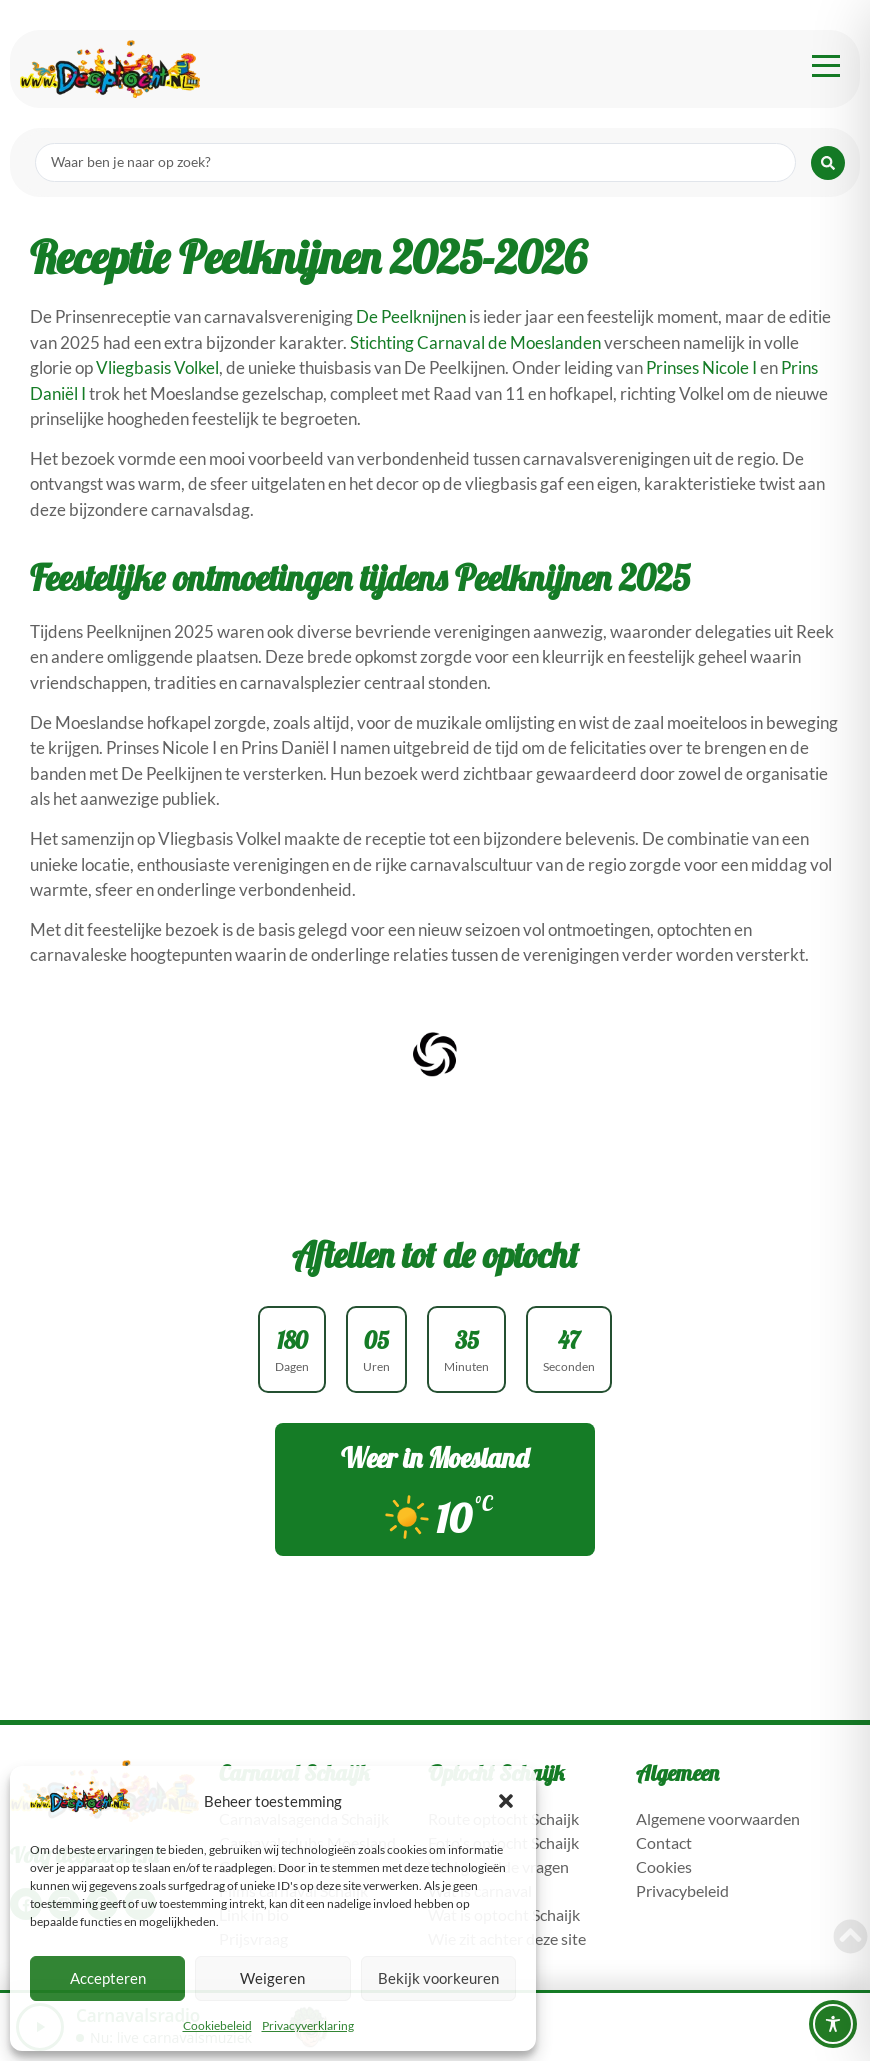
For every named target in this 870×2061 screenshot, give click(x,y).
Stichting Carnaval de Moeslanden (475, 342)
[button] (506, 1801)
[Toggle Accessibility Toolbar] (833, 2024)
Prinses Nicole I (701, 367)
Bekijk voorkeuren (438, 1978)
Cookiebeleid (217, 2025)
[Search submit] (828, 163)
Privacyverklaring (308, 2025)
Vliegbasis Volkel (157, 367)
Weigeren (272, 1978)
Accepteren (108, 1978)
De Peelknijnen (411, 316)
